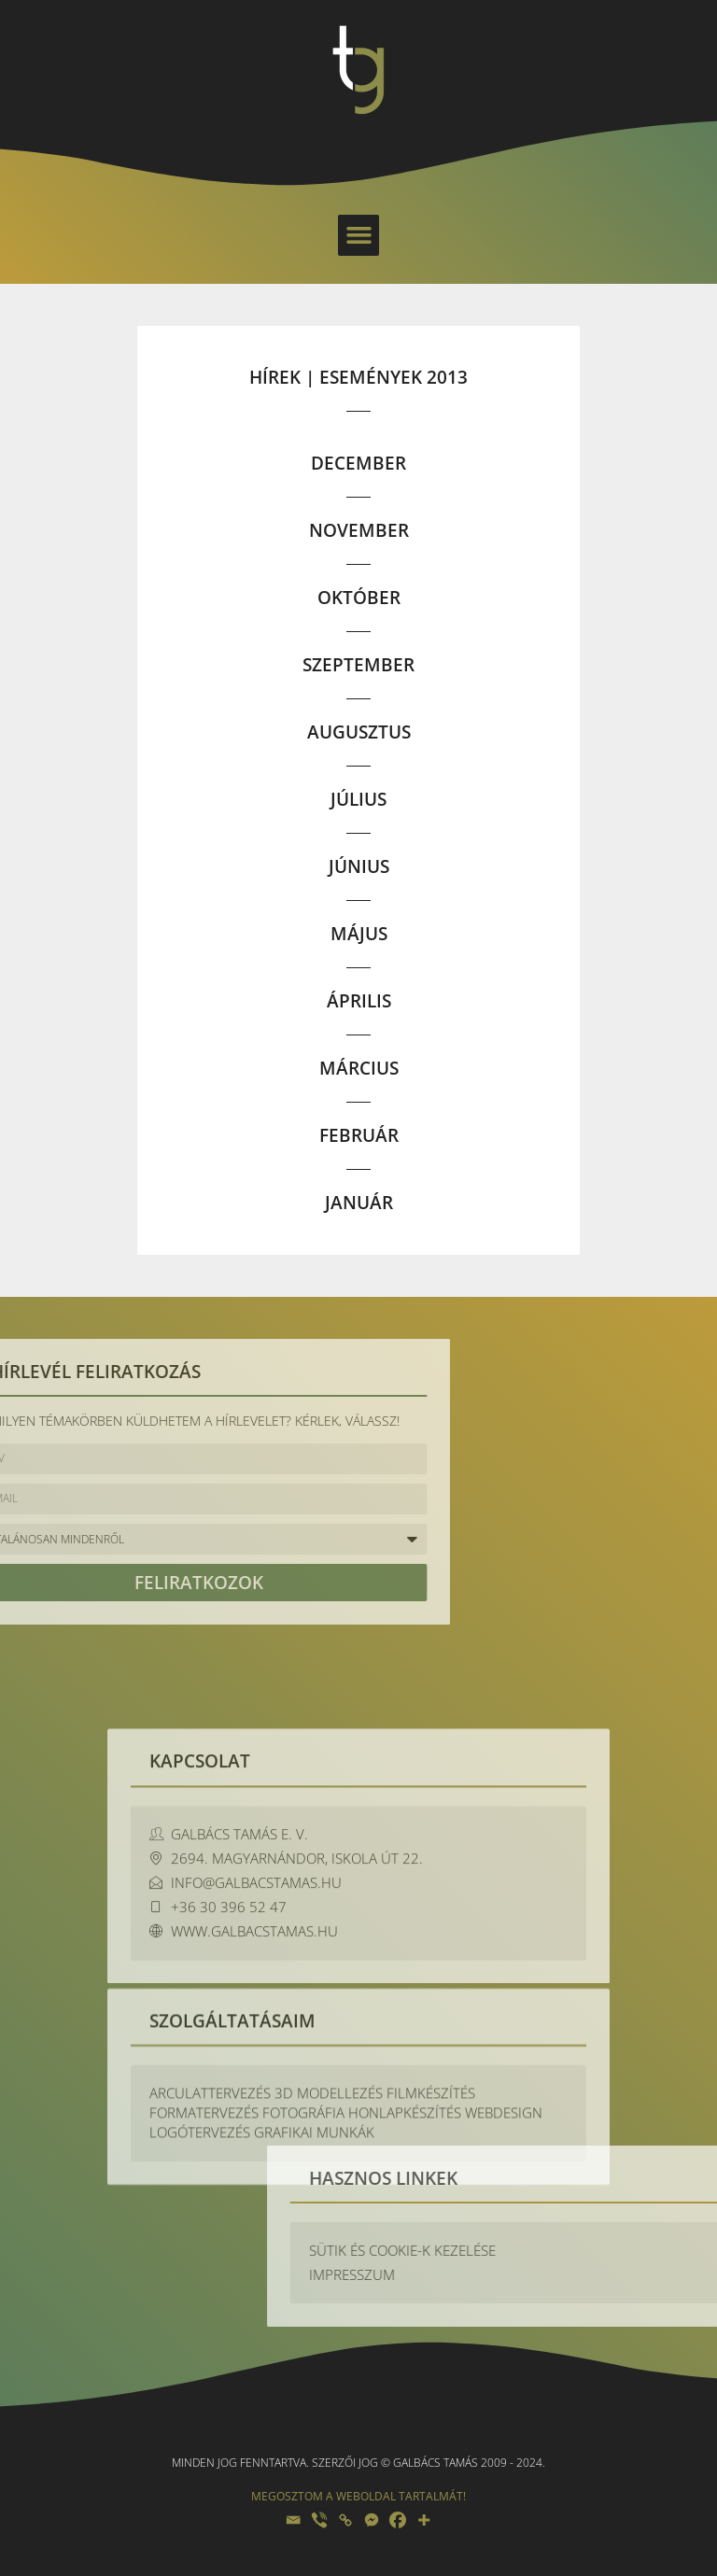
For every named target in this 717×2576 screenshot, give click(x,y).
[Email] (293, 2520)
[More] (424, 2520)
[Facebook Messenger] (371, 2520)
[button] (358, 235)
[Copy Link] (345, 2520)
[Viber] (319, 2520)
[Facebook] (398, 2520)
